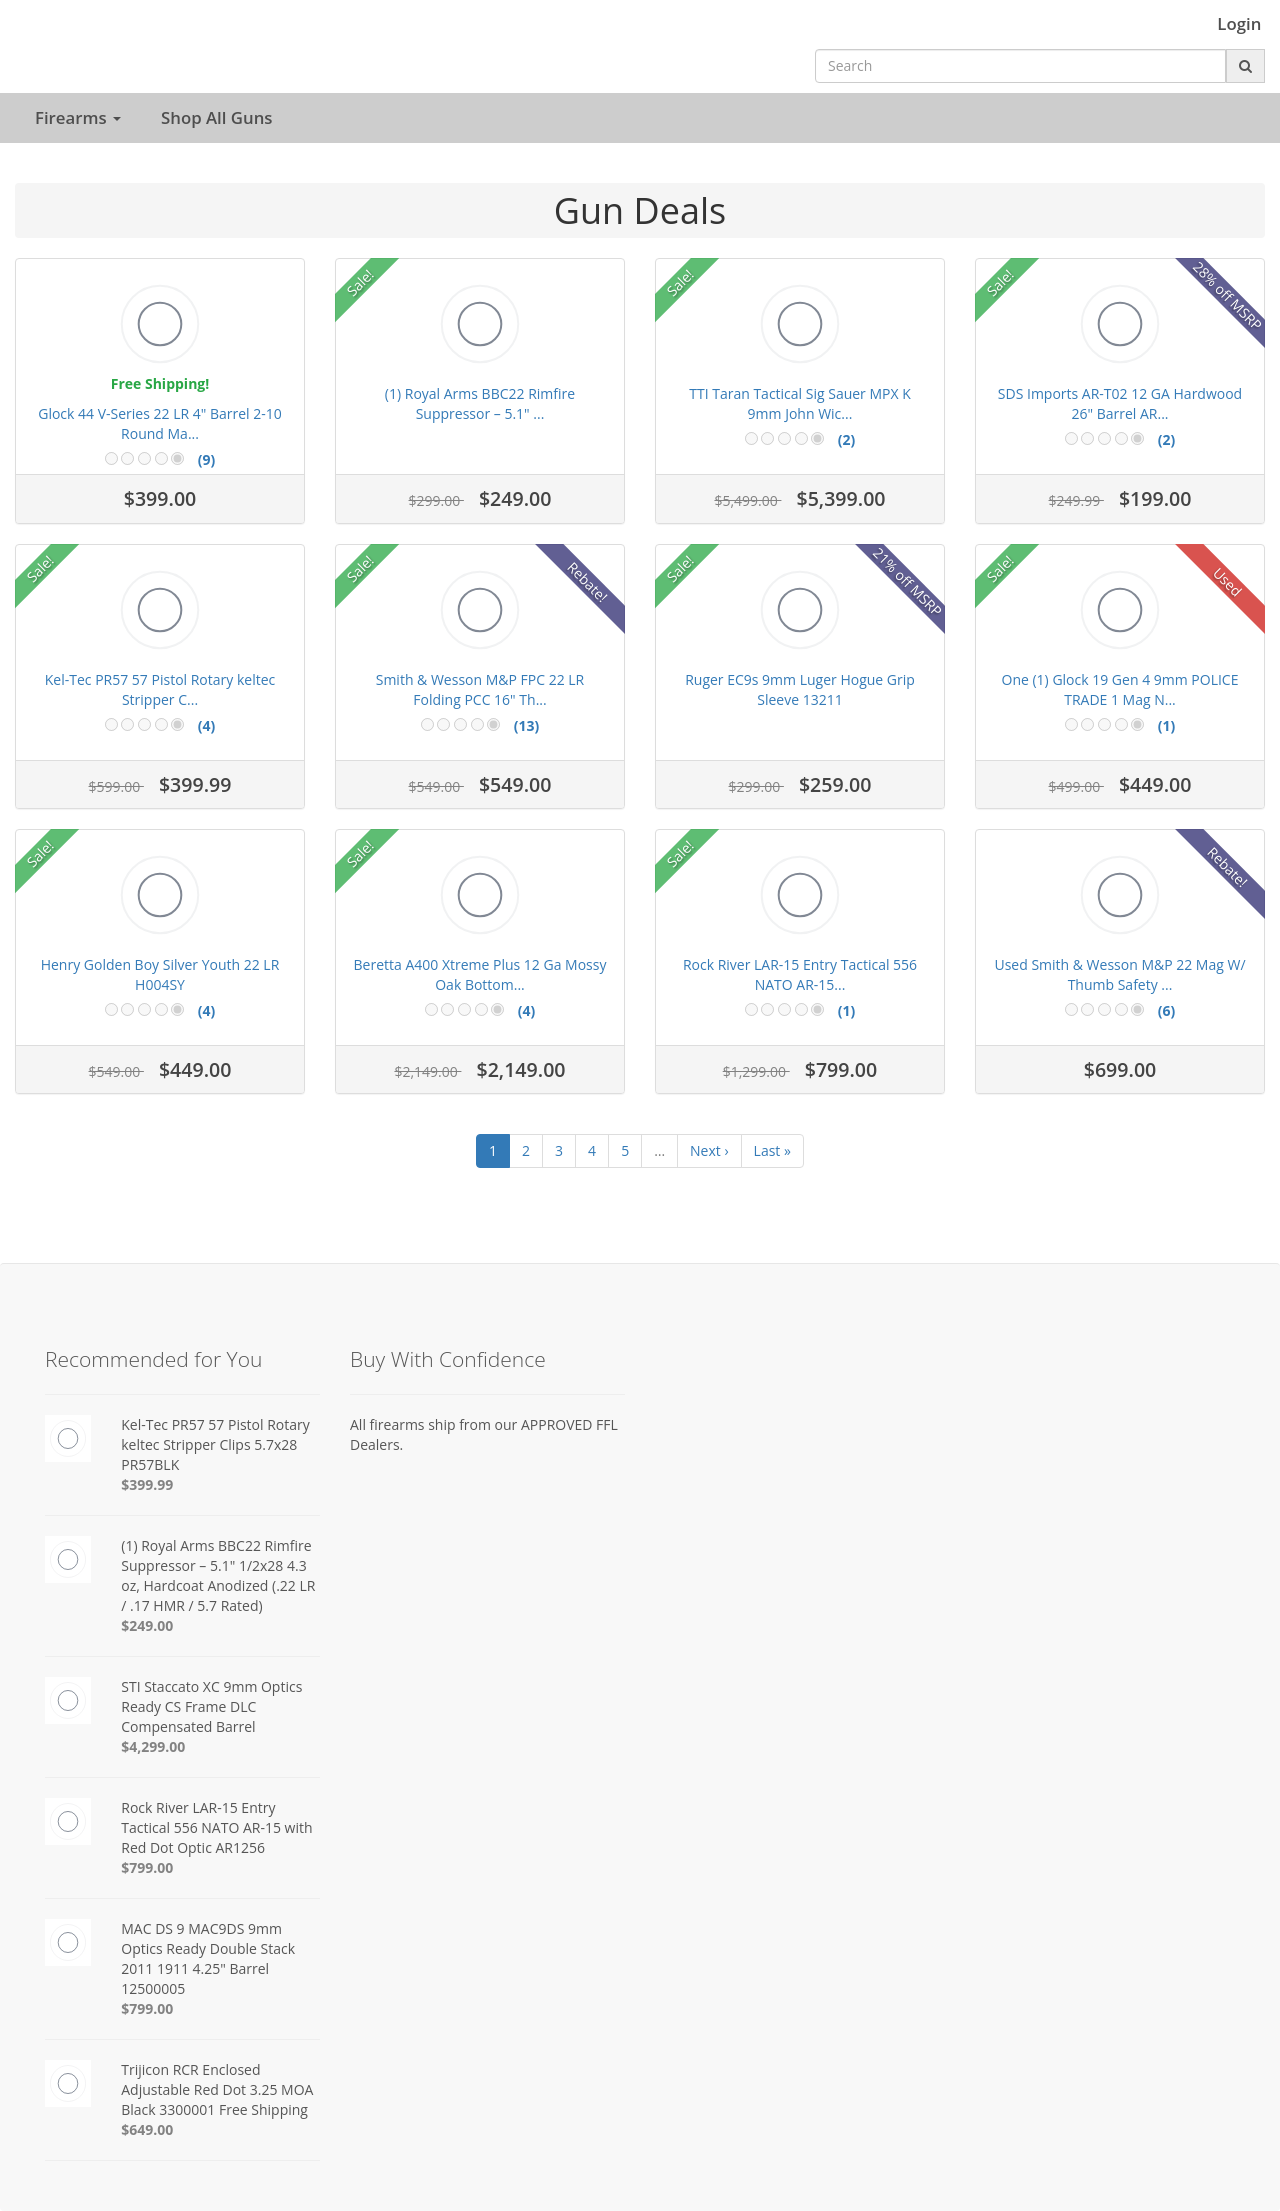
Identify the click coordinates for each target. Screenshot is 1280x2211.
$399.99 (147, 1484)
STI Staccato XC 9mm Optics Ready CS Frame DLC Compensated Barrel (211, 1706)
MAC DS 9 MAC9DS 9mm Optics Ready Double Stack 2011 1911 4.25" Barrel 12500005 (208, 1958)
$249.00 (147, 1625)
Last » (772, 1150)
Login (1239, 24)
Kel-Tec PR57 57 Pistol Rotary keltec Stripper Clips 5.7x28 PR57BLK (215, 1444)
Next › (709, 1150)
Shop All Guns (216, 117)
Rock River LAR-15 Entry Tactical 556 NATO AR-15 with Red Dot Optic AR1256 (216, 1827)
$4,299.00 (153, 1746)
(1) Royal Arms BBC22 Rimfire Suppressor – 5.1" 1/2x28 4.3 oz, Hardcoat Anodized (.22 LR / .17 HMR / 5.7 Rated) (218, 1575)
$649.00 (147, 2129)
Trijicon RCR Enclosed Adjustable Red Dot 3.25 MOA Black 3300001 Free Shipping (217, 2089)
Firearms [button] (78, 117)
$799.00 (147, 1867)
